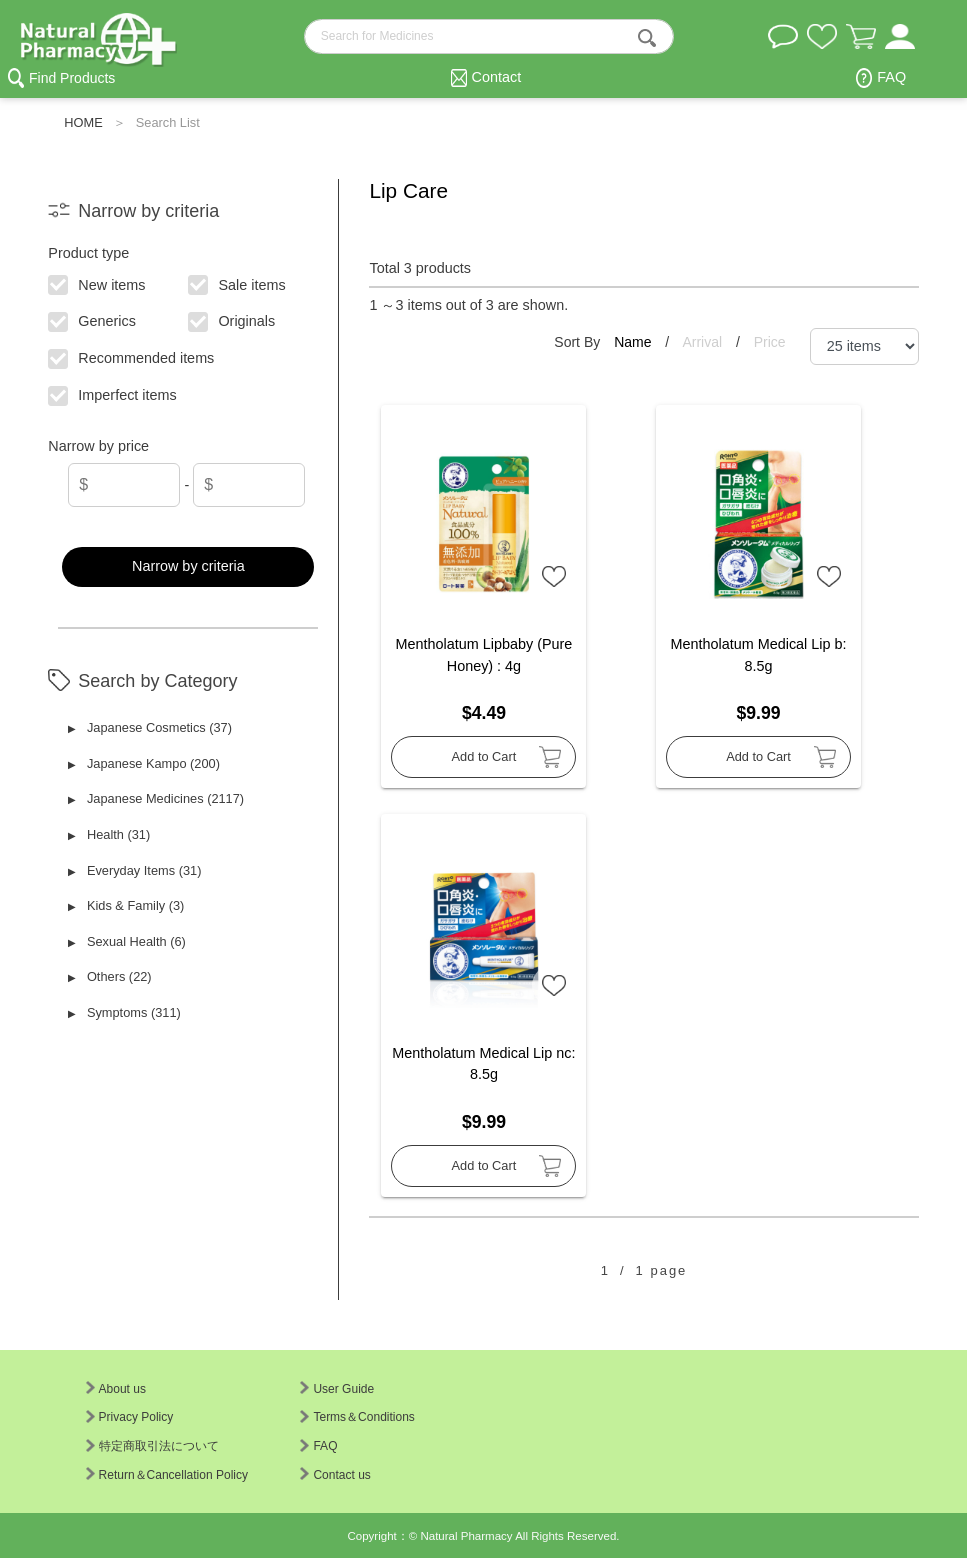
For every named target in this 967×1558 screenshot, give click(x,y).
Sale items (237, 283)
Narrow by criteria (188, 566)
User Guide (337, 1389)
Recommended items (132, 357)
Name (634, 342)
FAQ (891, 77)
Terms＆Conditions (357, 1417)
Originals (232, 320)
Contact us (335, 1475)
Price (770, 342)
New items (97, 283)
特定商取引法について (152, 1446)
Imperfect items (113, 394)
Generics (93, 320)
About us (116, 1389)
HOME (83, 122)
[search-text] (489, 36)
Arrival (704, 342)
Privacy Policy (130, 1417)
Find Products (72, 78)
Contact (497, 77)
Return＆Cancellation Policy (167, 1475)
